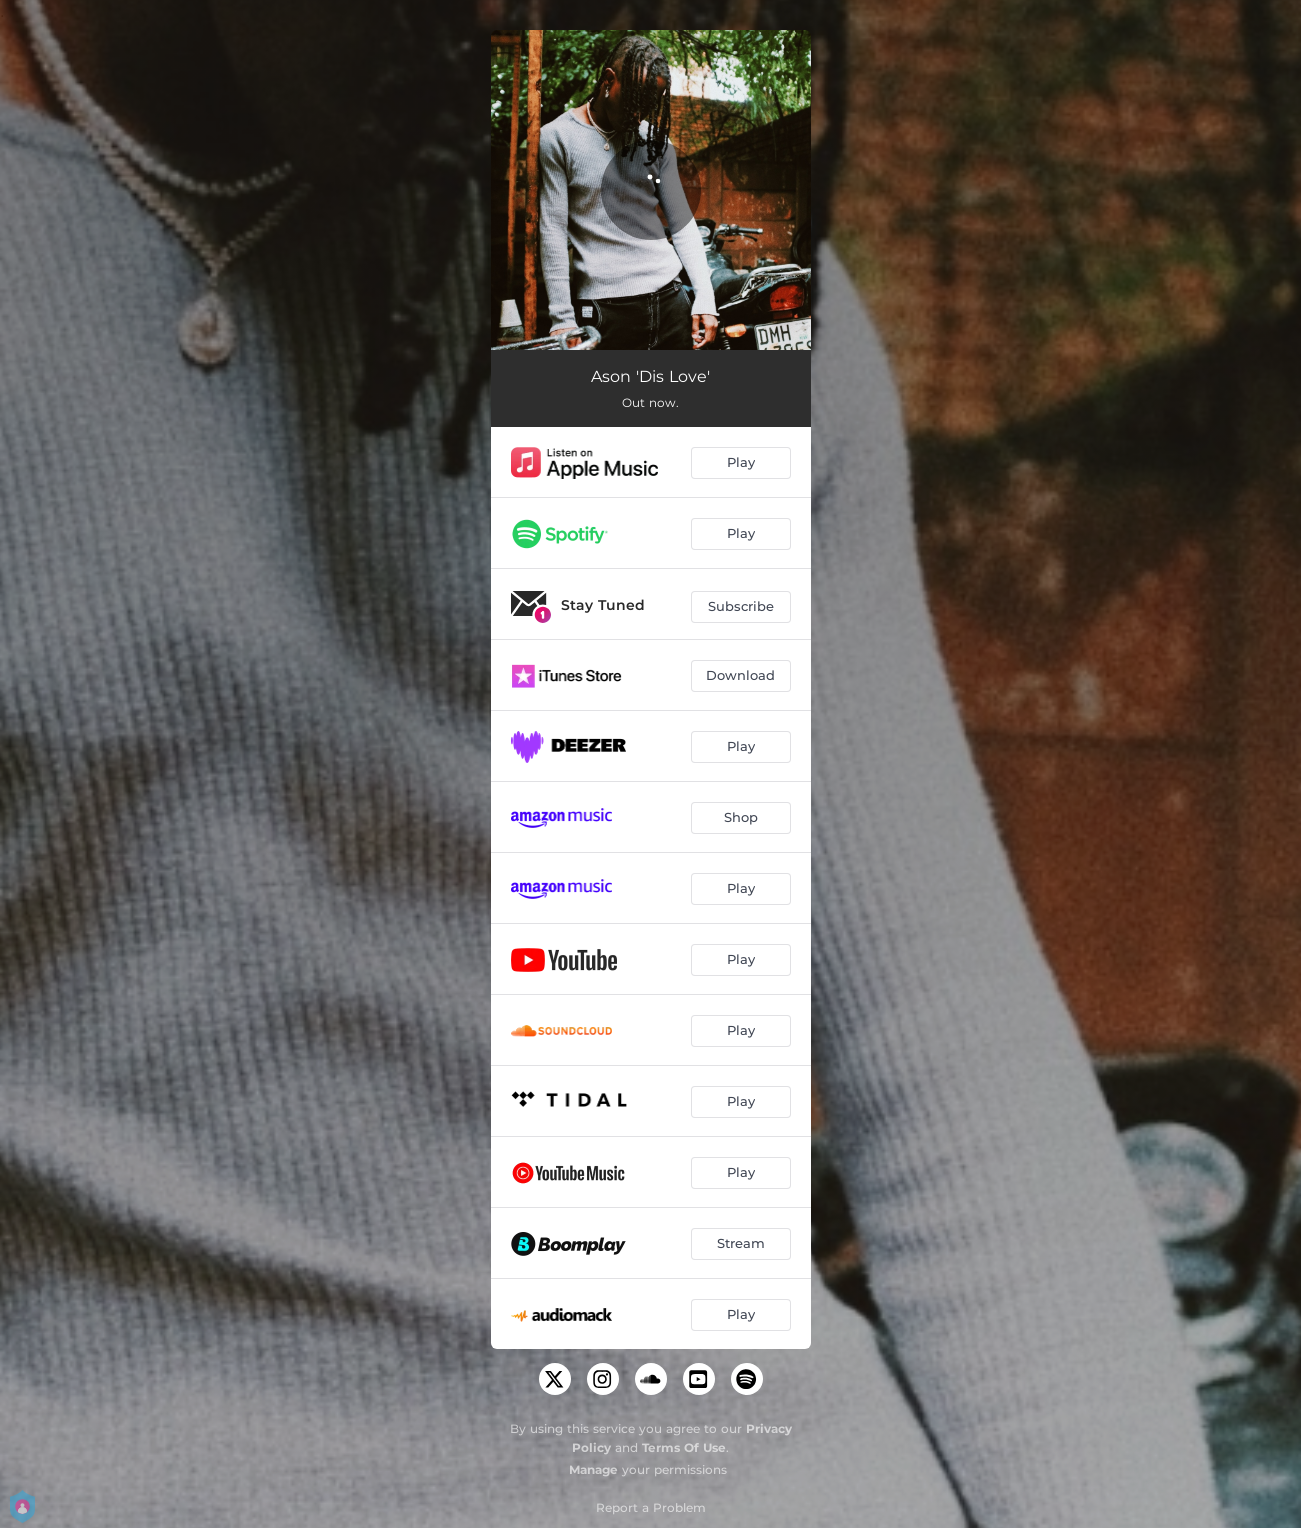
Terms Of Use (684, 1447)
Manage (593, 1469)
